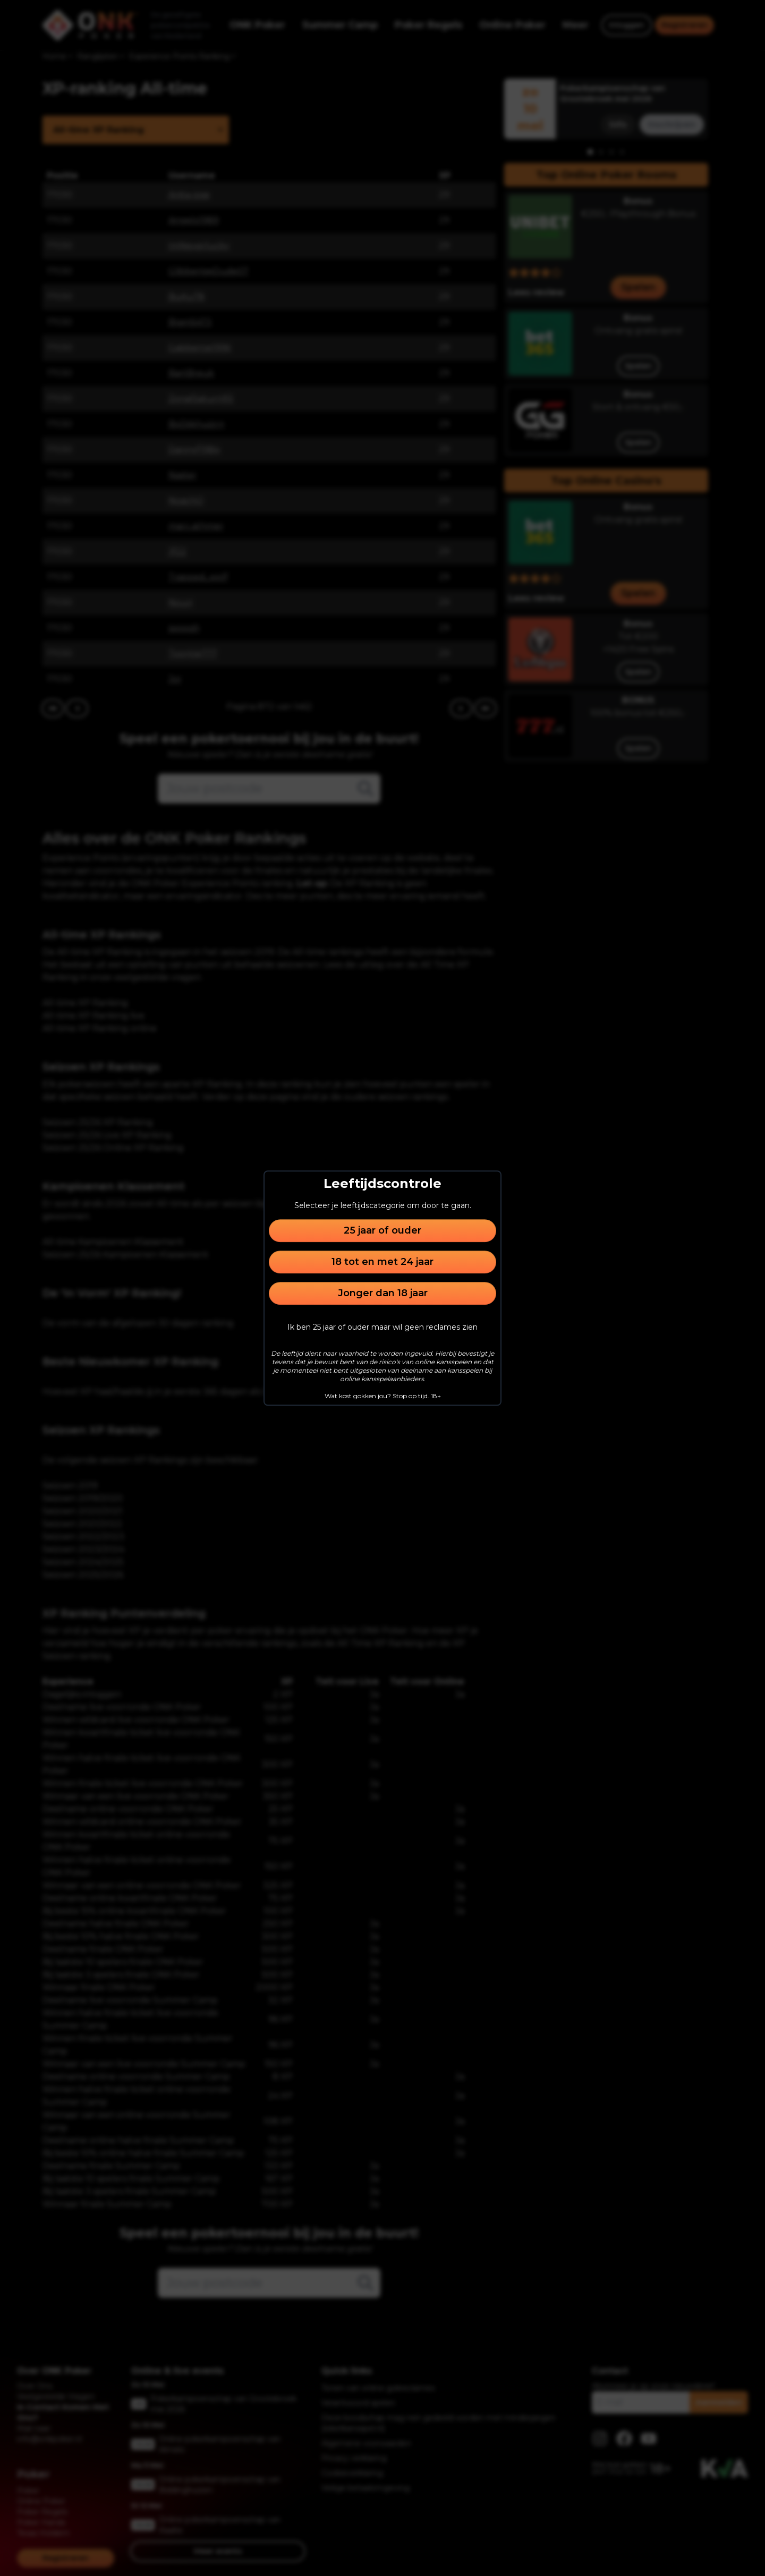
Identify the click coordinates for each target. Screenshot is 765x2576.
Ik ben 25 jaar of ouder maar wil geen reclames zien (382, 1327)
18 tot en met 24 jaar (383, 1262)
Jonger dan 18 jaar (383, 1293)
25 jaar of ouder (382, 1230)
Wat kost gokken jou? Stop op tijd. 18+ (383, 1396)
